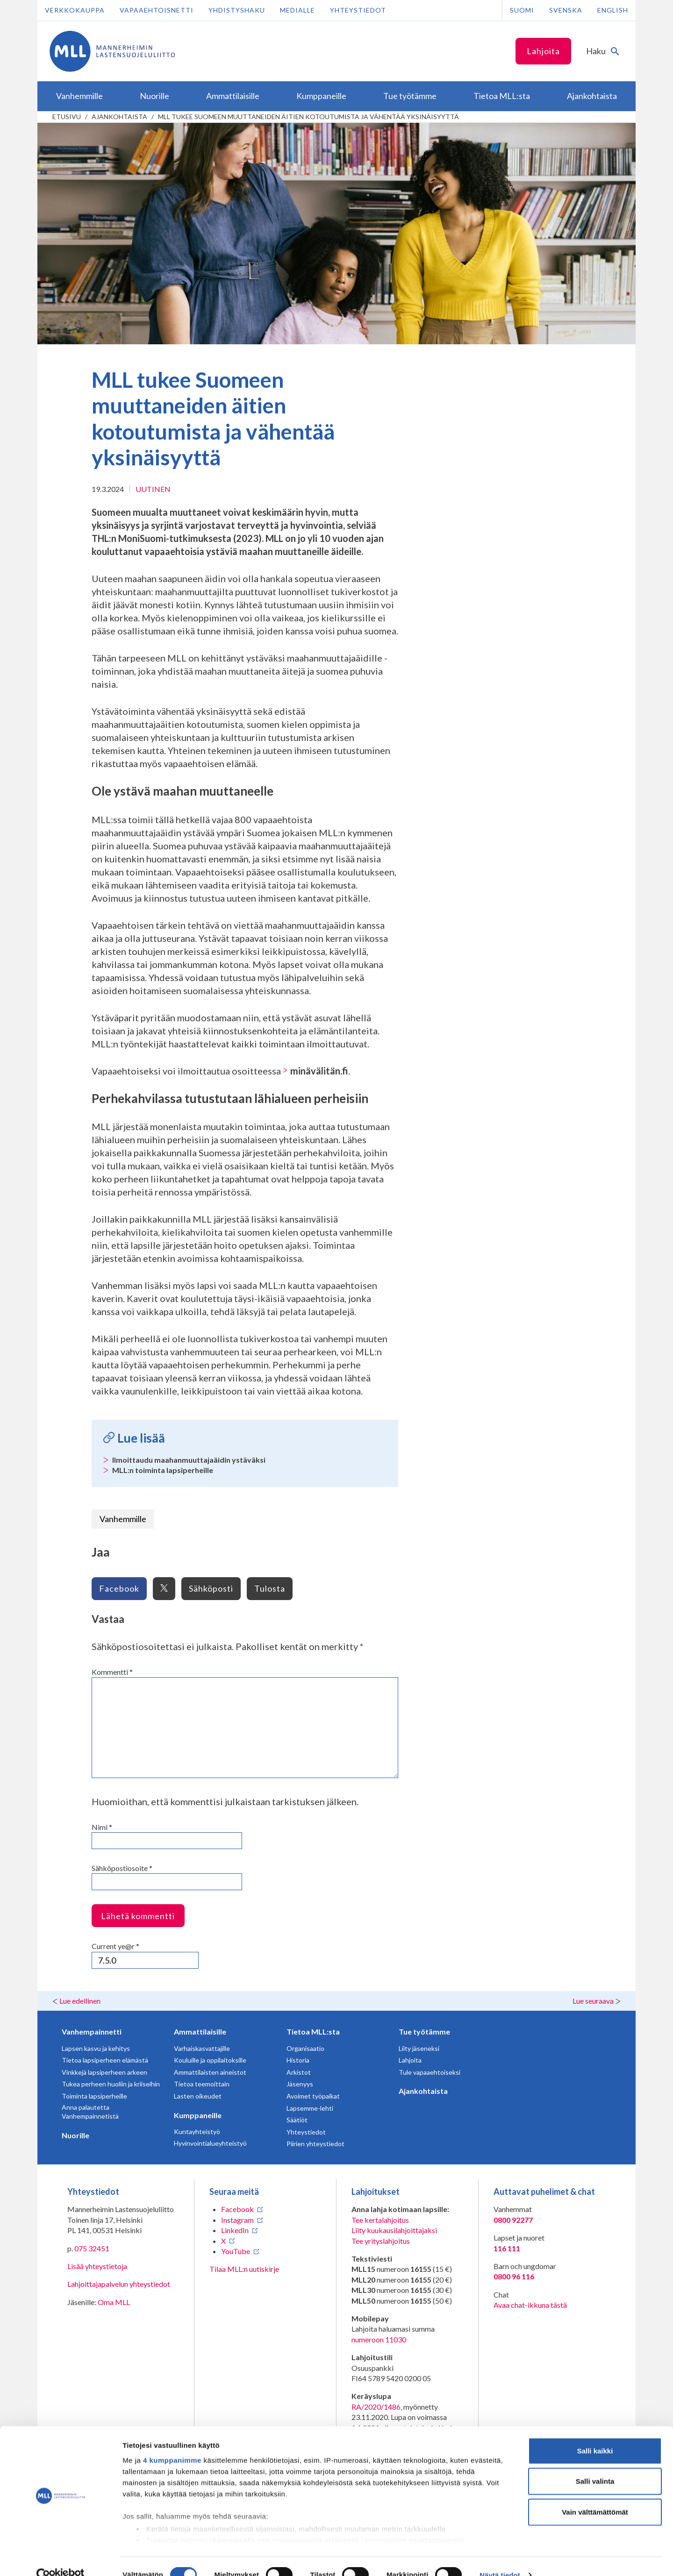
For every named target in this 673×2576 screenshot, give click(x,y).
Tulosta (269, 1588)
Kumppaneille (198, 2115)
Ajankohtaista (119, 117)
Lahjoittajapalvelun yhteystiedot (118, 2283)
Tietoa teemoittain (201, 2084)
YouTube (235, 2251)
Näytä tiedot (500, 2558)
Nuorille (75, 2135)
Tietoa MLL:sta (313, 2031)
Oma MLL (114, 2302)
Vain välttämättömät (595, 2494)
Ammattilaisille (200, 2031)
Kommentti (112, 1671)
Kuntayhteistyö (197, 2131)
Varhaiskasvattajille (202, 2048)
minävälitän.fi (319, 1070)
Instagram (237, 2219)
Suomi (522, 10)
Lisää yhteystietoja (97, 2266)
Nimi (102, 1826)
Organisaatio (305, 2048)
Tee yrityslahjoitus (380, 2240)
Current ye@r (115, 1946)
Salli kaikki (595, 2433)
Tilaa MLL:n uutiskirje (244, 2268)
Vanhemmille (123, 1519)
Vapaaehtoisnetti (156, 10)
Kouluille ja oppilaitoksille (210, 2060)
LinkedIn (235, 2230)
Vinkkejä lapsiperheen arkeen (104, 2072)
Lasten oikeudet (198, 2096)
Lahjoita (543, 51)
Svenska (565, 10)
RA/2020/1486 (376, 2406)
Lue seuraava (593, 2000)
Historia (297, 2060)
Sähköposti (211, 1588)
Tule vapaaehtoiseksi (429, 2072)
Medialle (297, 10)
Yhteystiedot (358, 10)
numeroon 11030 (378, 2339)
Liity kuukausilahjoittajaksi (394, 2230)
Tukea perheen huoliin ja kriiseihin (111, 2084)
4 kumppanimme (172, 2443)
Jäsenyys (299, 2084)
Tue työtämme (424, 2031)
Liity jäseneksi (419, 2048)
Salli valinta (595, 2464)
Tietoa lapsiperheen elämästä (105, 2060)
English (612, 10)
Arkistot (298, 2072)
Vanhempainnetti (92, 2031)
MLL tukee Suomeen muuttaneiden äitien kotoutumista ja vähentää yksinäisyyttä (308, 117)
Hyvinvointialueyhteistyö (210, 2143)
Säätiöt (297, 2120)
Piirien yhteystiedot (315, 2144)
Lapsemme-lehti (309, 2108)
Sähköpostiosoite (122, 1868)
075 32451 (91, 2248)
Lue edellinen (79, 2000)
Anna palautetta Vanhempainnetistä (90, 2112)
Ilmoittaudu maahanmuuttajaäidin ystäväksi (188, 1459)
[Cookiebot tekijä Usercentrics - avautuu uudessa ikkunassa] (60, 2558)
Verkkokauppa (75, 10)
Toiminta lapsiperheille (94, 2096)
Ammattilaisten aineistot (210, 2072)
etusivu (66, 117)
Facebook (119, 1588)
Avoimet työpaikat (313, 2096)
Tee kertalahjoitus (380, 2219)
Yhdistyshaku (236, 10)
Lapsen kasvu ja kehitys (96, 2048)
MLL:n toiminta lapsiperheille (162, 1470)
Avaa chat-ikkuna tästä (530, 2304)
